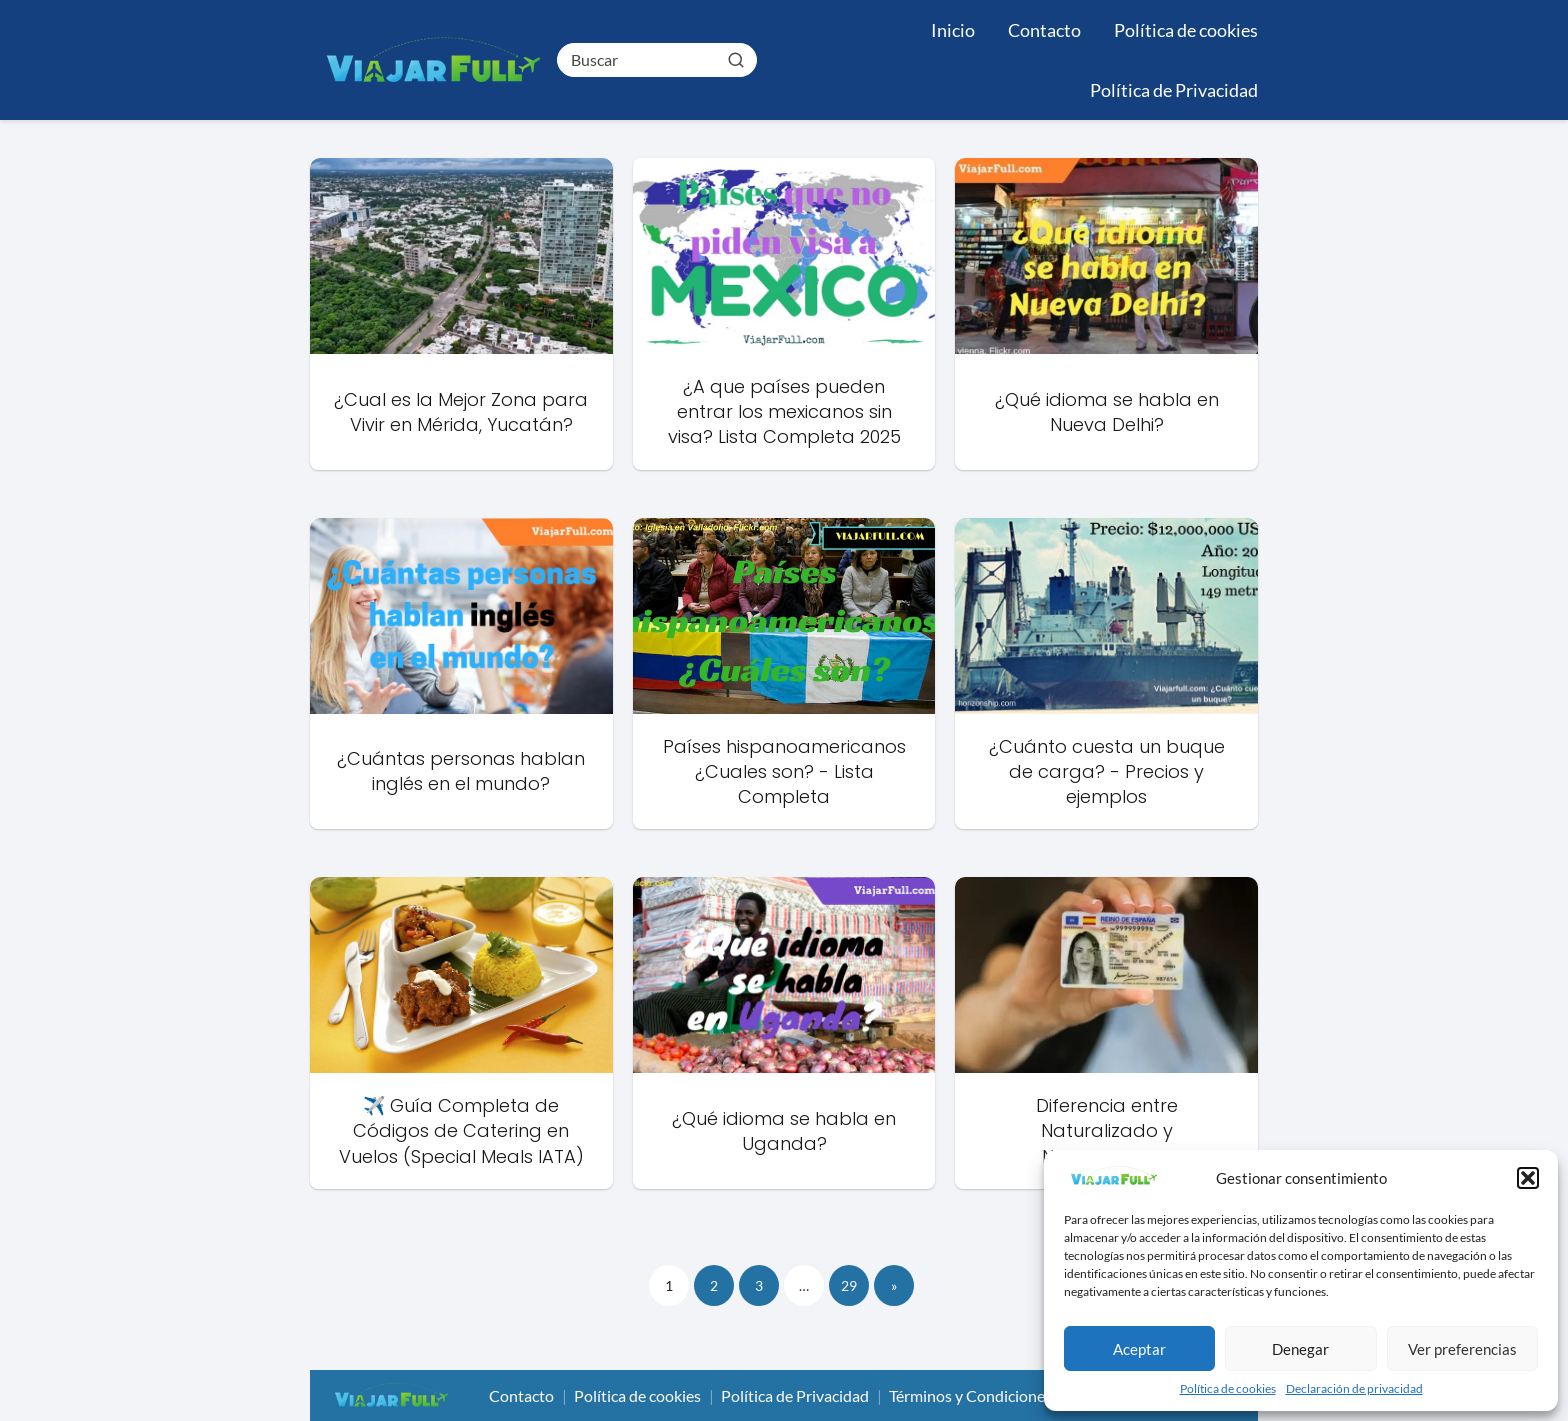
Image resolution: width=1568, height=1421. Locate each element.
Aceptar (1139, 1349)
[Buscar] (735, 59)
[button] (1528, 1178)
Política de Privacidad (1174, 90)
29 (849, 1285)
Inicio (953, 30)
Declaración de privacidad (1354, 1388)
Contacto (1044, 30)
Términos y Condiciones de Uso (996, 1395)
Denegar (1300, 1349)
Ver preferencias (1462, 1349)
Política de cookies (1228, 1388)
